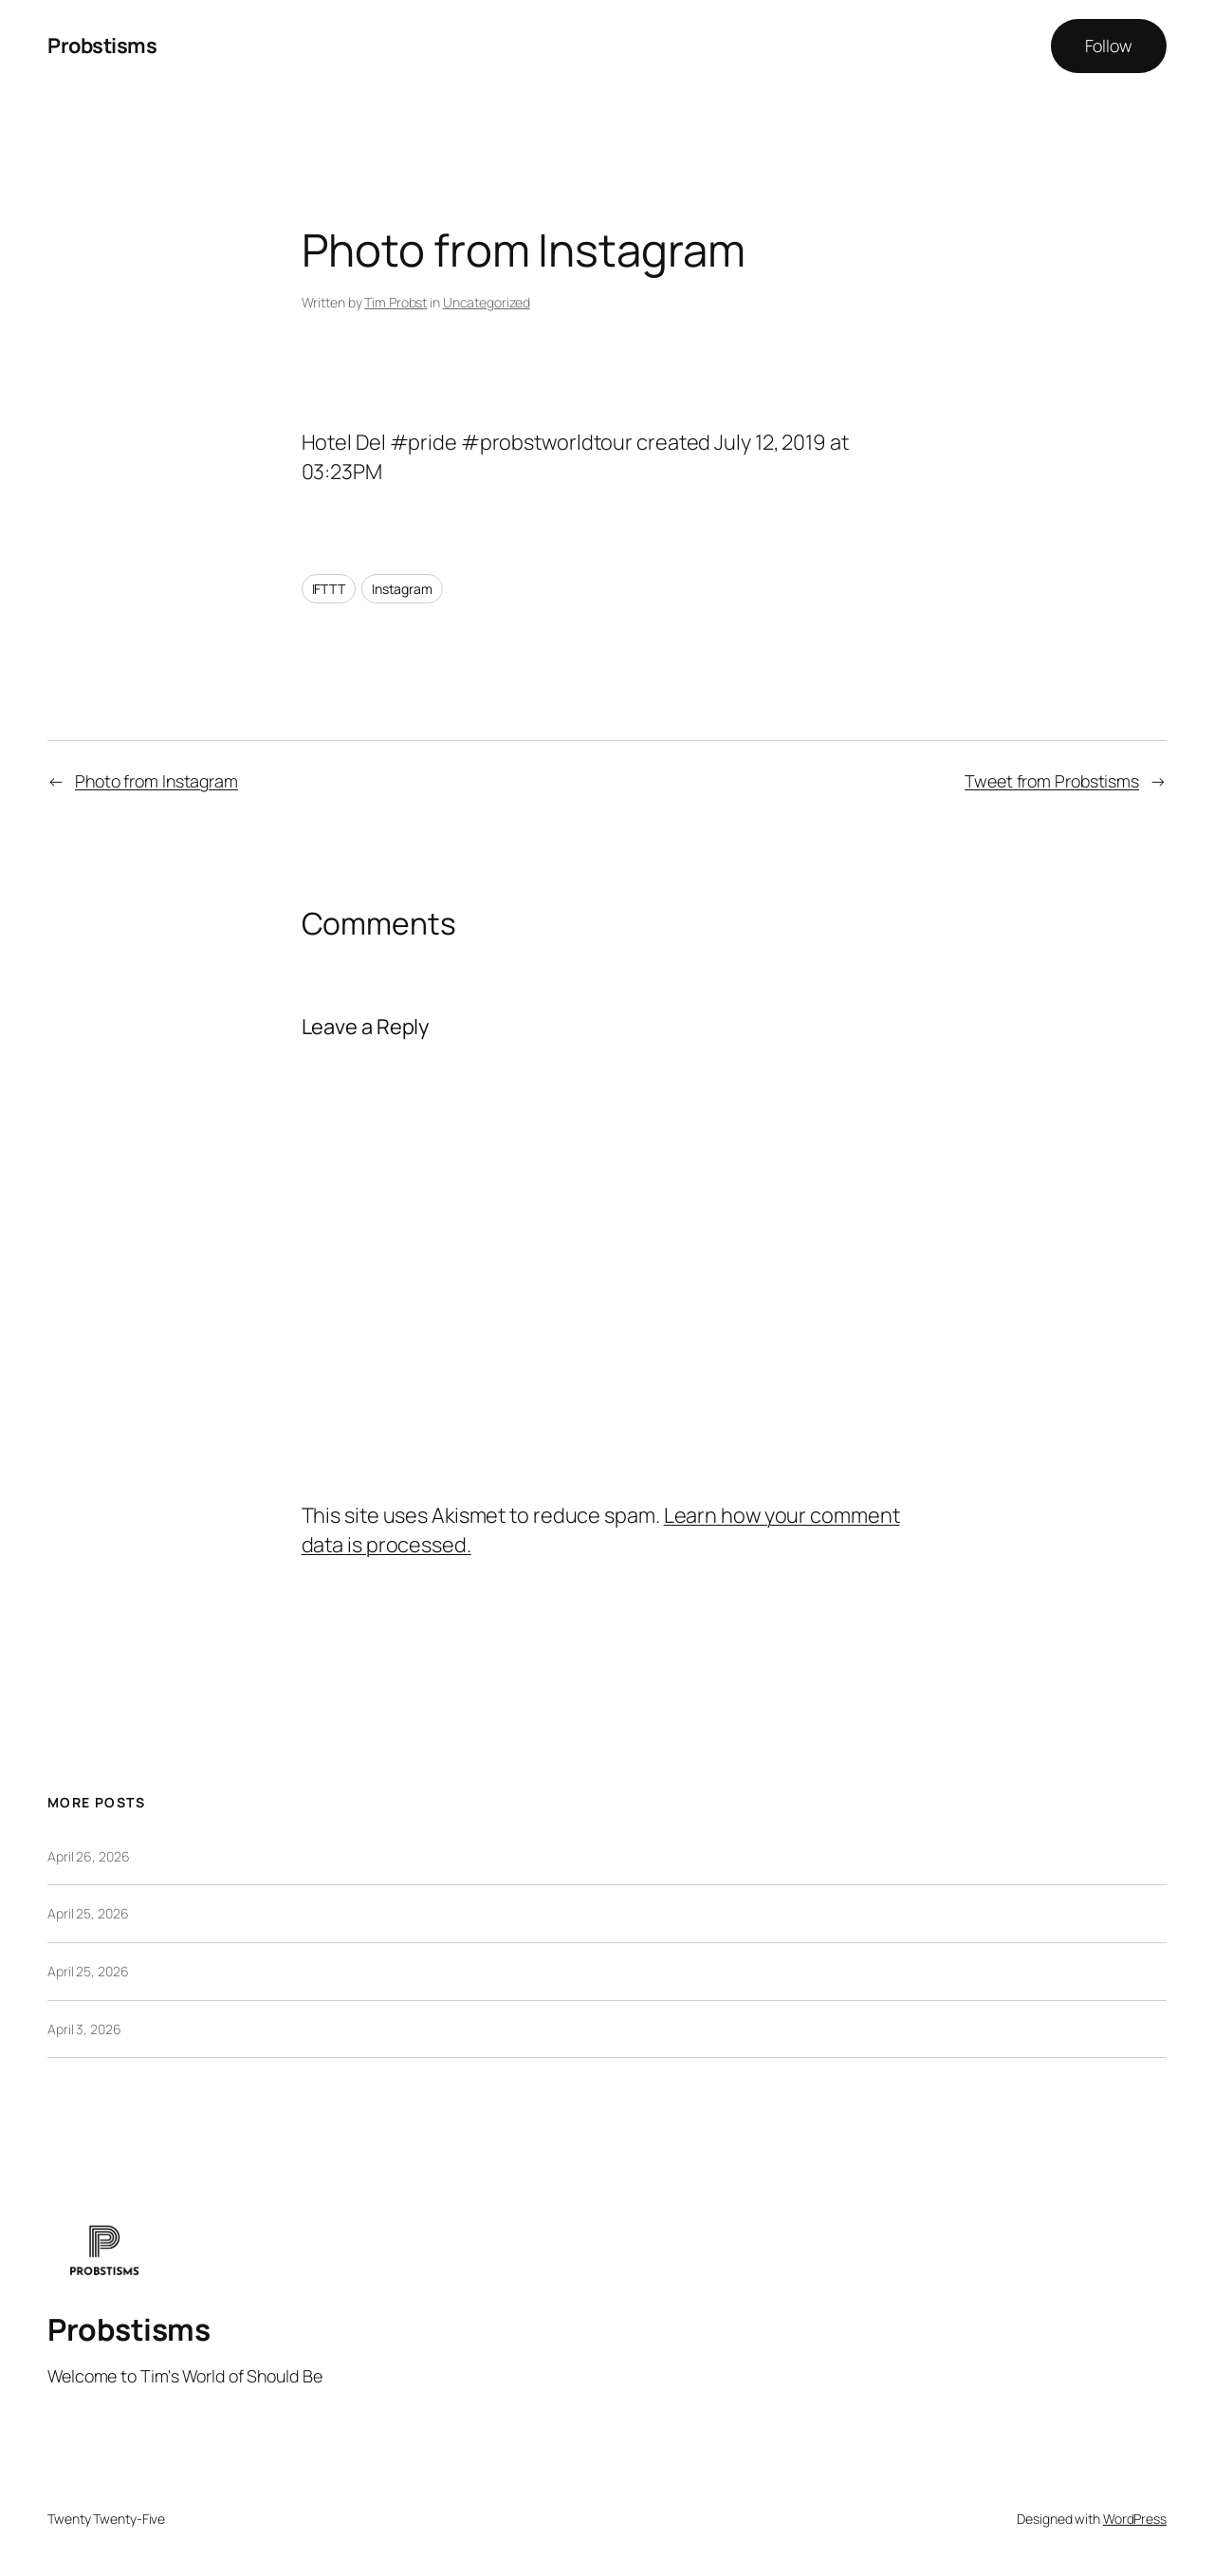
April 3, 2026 (84, 2029)
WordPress (1135, 2519)
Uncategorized (486, 302)
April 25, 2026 (88, 1913)
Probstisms (101, 45)
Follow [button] (1108, 45)
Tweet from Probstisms (1052, 780)
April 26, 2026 (88, 1856)
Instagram (402, 589)
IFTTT (329, 589)
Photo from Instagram (156, 780)
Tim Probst (395, 302)
